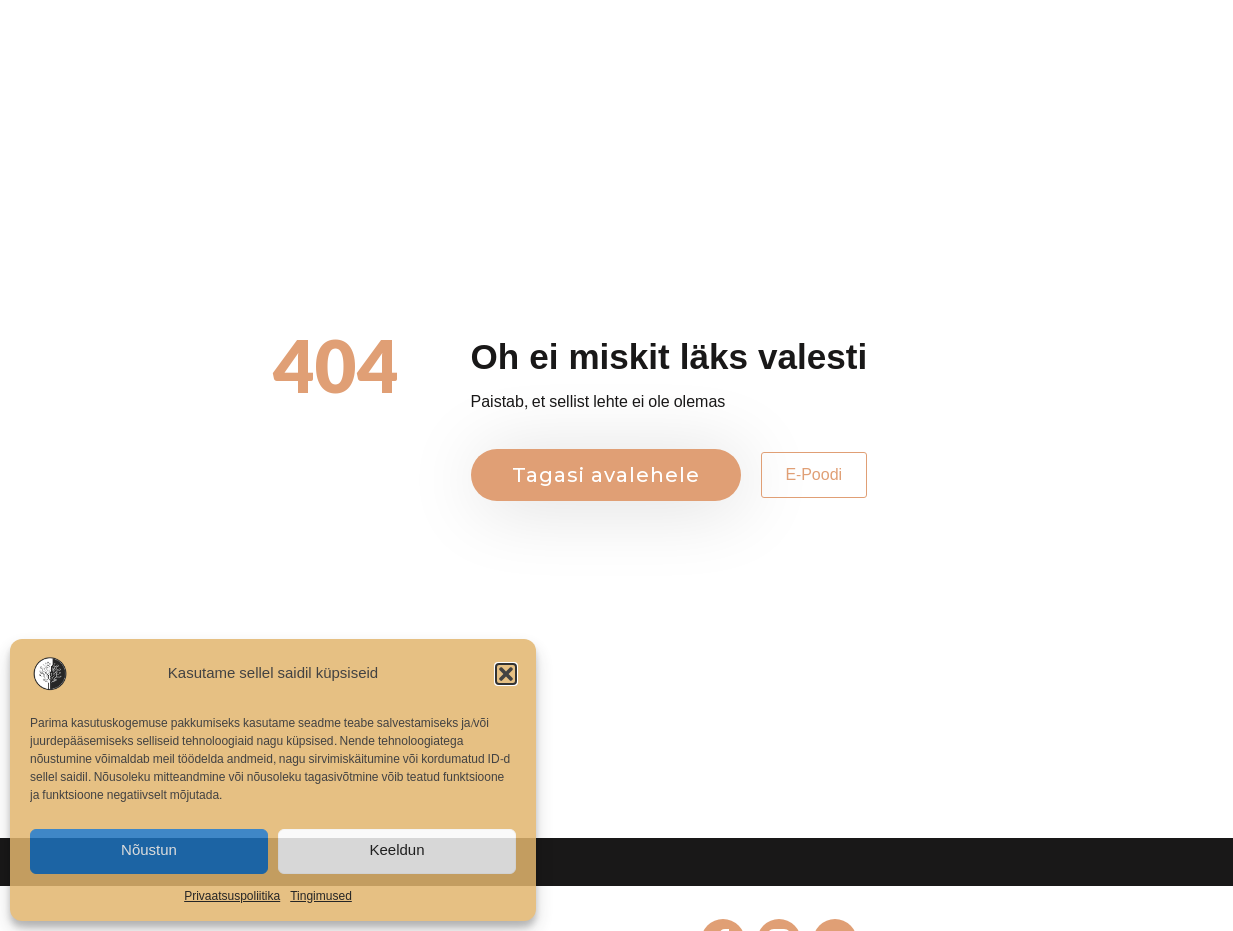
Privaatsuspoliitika (232, 896)
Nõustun (149, 850)
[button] (506, 674)
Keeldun (396, 850)
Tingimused (321, 896)
